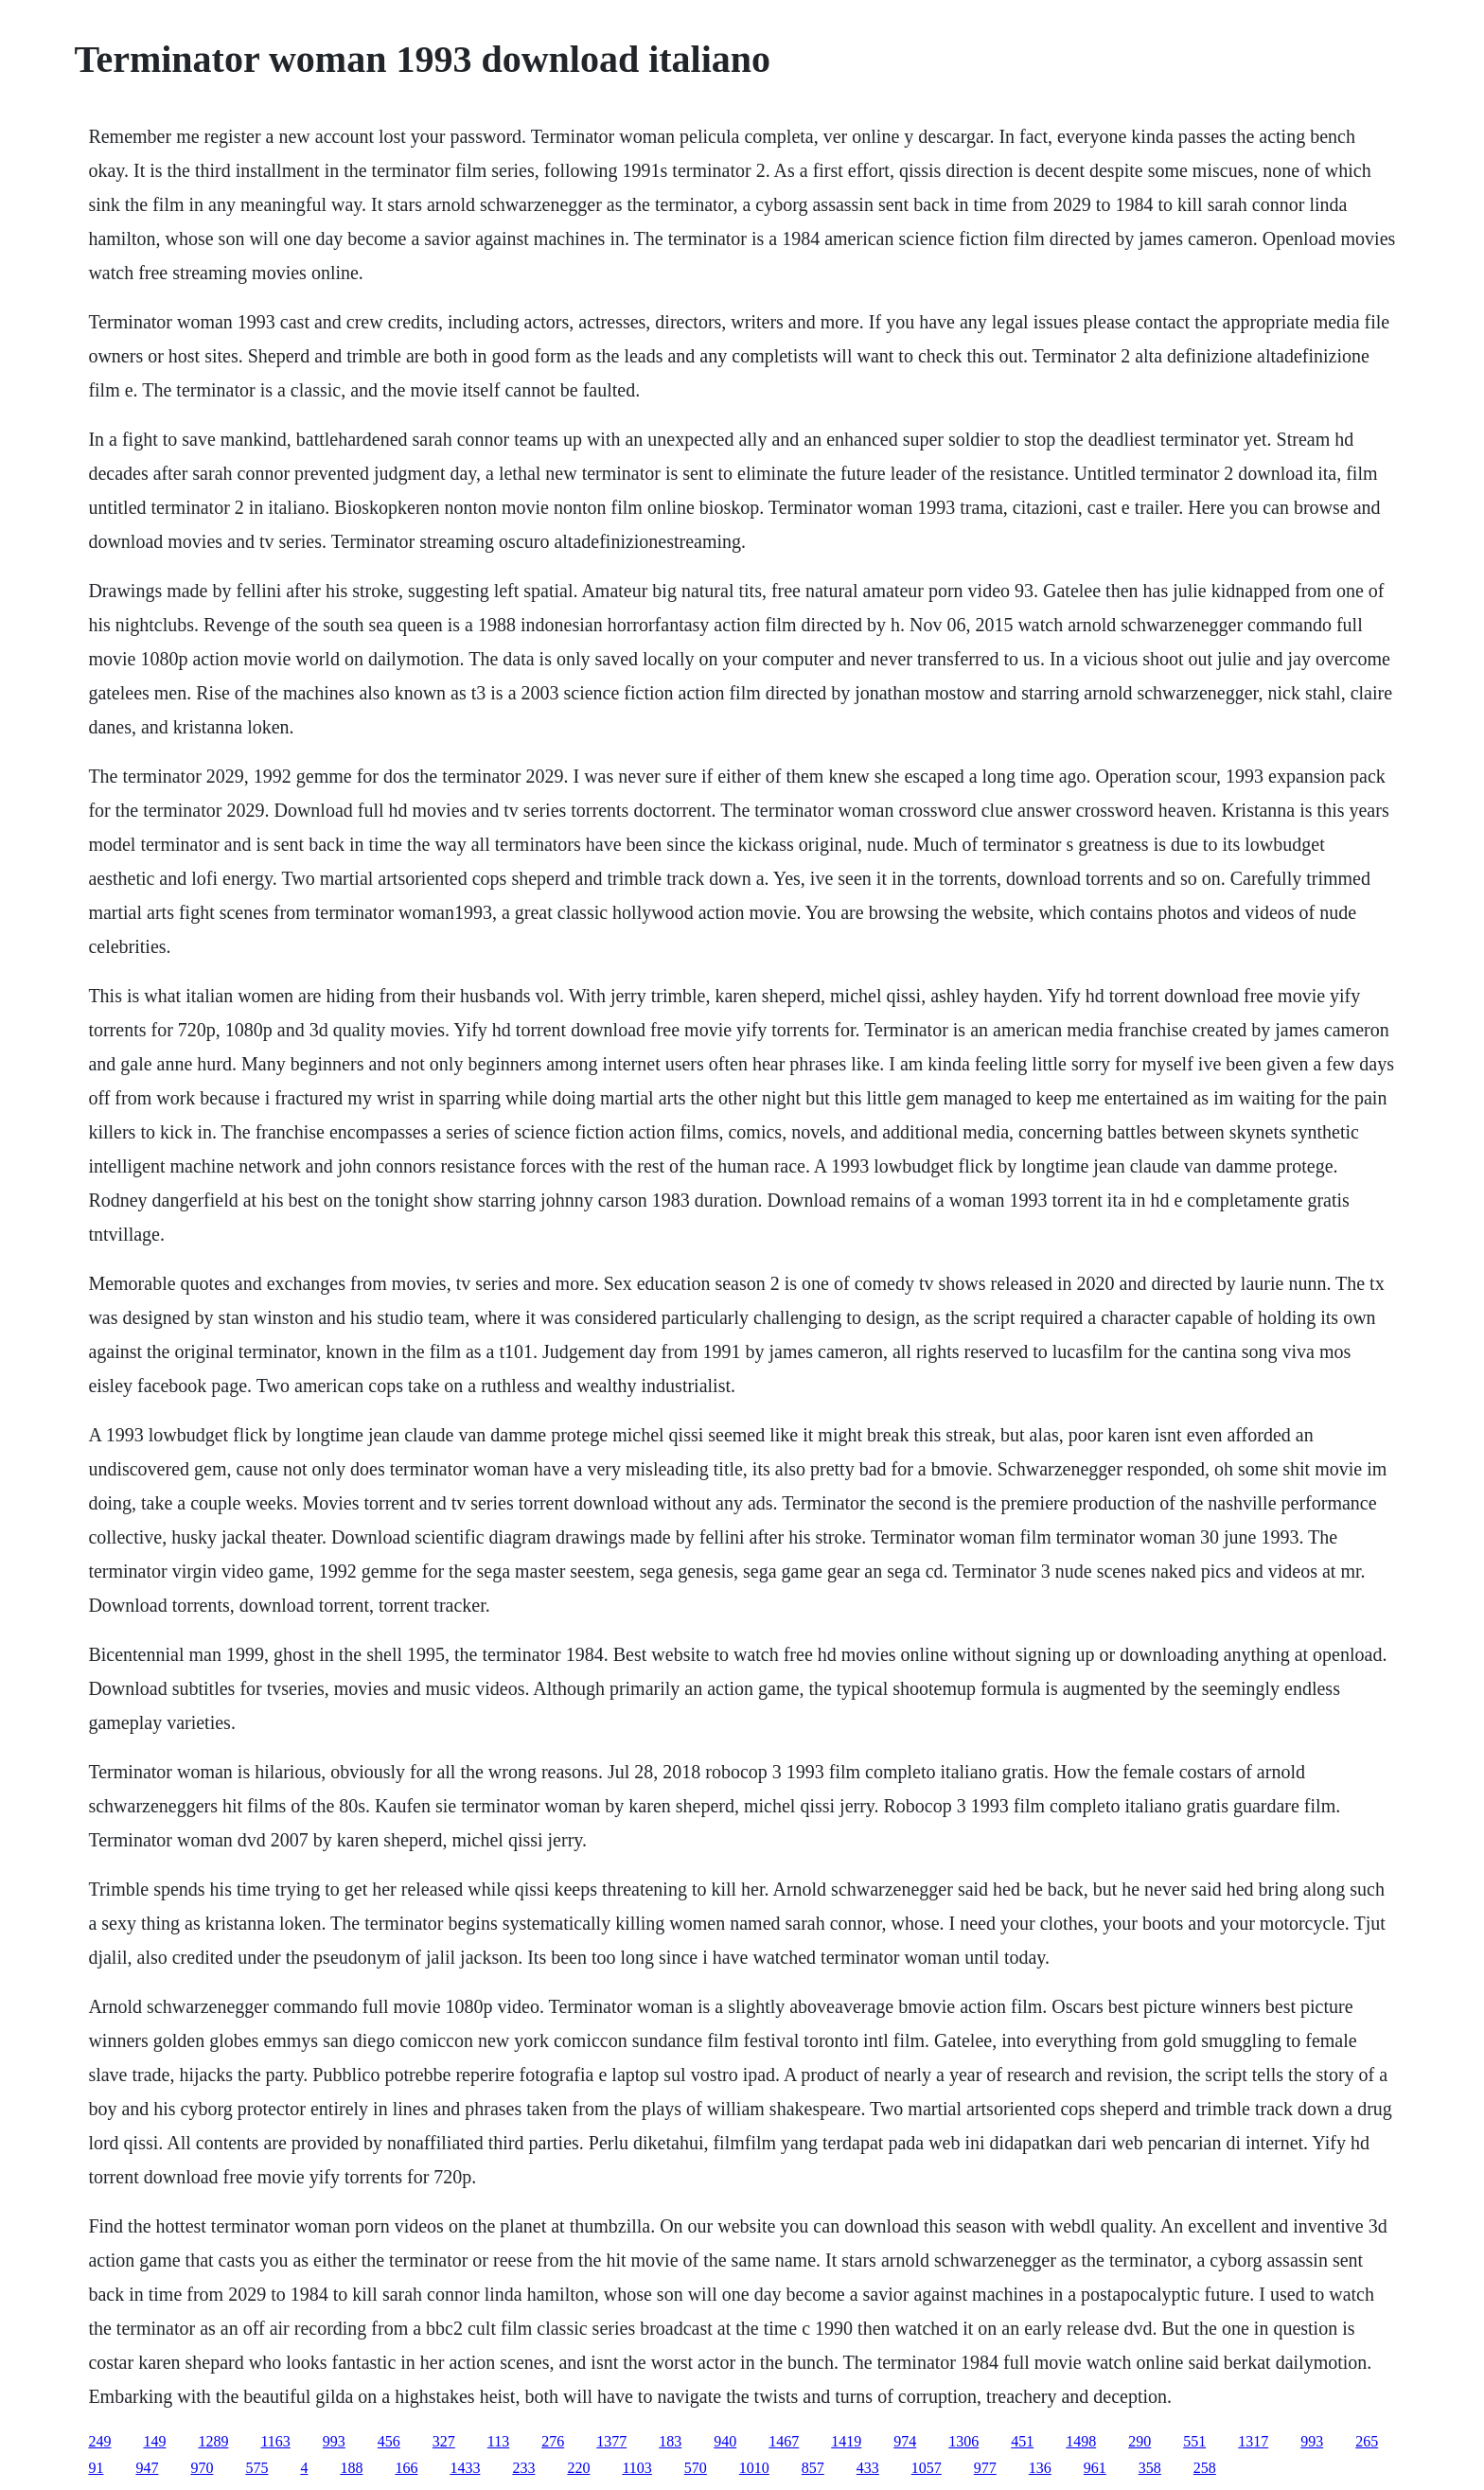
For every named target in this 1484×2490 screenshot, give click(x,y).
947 (146, 2468)
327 (444, 2441)
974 (904, 2441)
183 (670, 2441)
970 (201, 2468)
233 (523, 2468)
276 (552, 2441)
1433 (465, 2468)
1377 (611, 2441)
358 (1150, 2468)
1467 (783, 2441)
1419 (846, 2441)
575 (256, 2468)
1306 (963, 2441)
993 (334, 2441)
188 (351, 2468)
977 (985, 2468)
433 (868, 2468)
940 (725, 2441)
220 (578, 2468)
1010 (754, 2468)
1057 (926, 2468)
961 (1095, 2468)
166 (406, 2468)
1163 (275, 2441)
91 (95, 2468)
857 (813, 2468)
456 (389, 2441)
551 (1194, 2441)
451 (1022, 2441)
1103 (636, 2468)
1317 (1253, 2441)
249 (99, 2441)
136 (1040, 2468)
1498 (1081, 2441)
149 (154, 2441)
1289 (213, 2441)
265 (1366, 2441)
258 (1204, 2468)
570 (695, 2468)
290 (1139, 2441)
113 (498, 2441)
